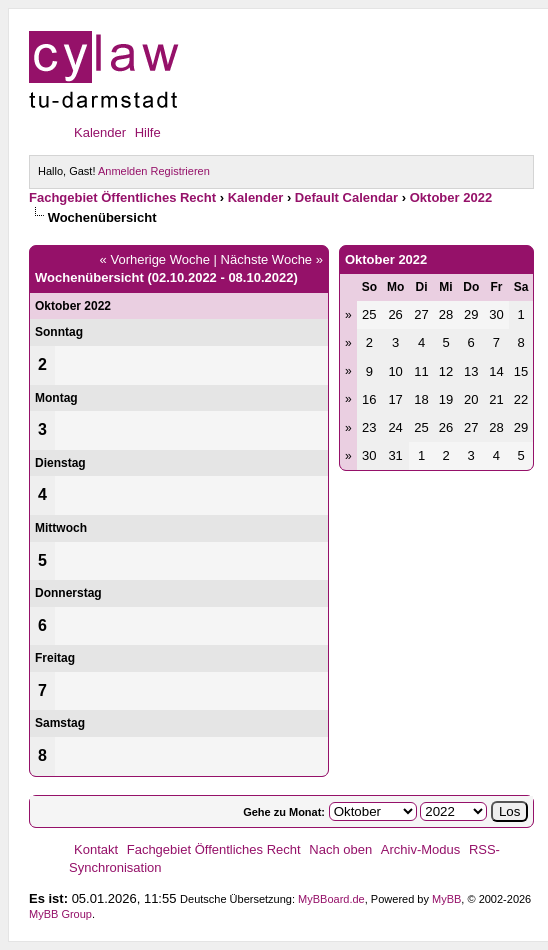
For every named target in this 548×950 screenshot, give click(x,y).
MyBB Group (60, 914)
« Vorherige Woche (155, 259)
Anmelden (123, 171)
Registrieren (180, 171)
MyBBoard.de (331, 899)
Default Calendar (346, 197)
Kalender (100, 132)
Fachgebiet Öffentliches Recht (122, 197)
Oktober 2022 (451, 197)
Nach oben (340, 849)
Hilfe (148, 132)
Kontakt (96, 849)
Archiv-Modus (420, 849)
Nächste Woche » (272, 259)
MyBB (446, 899)
